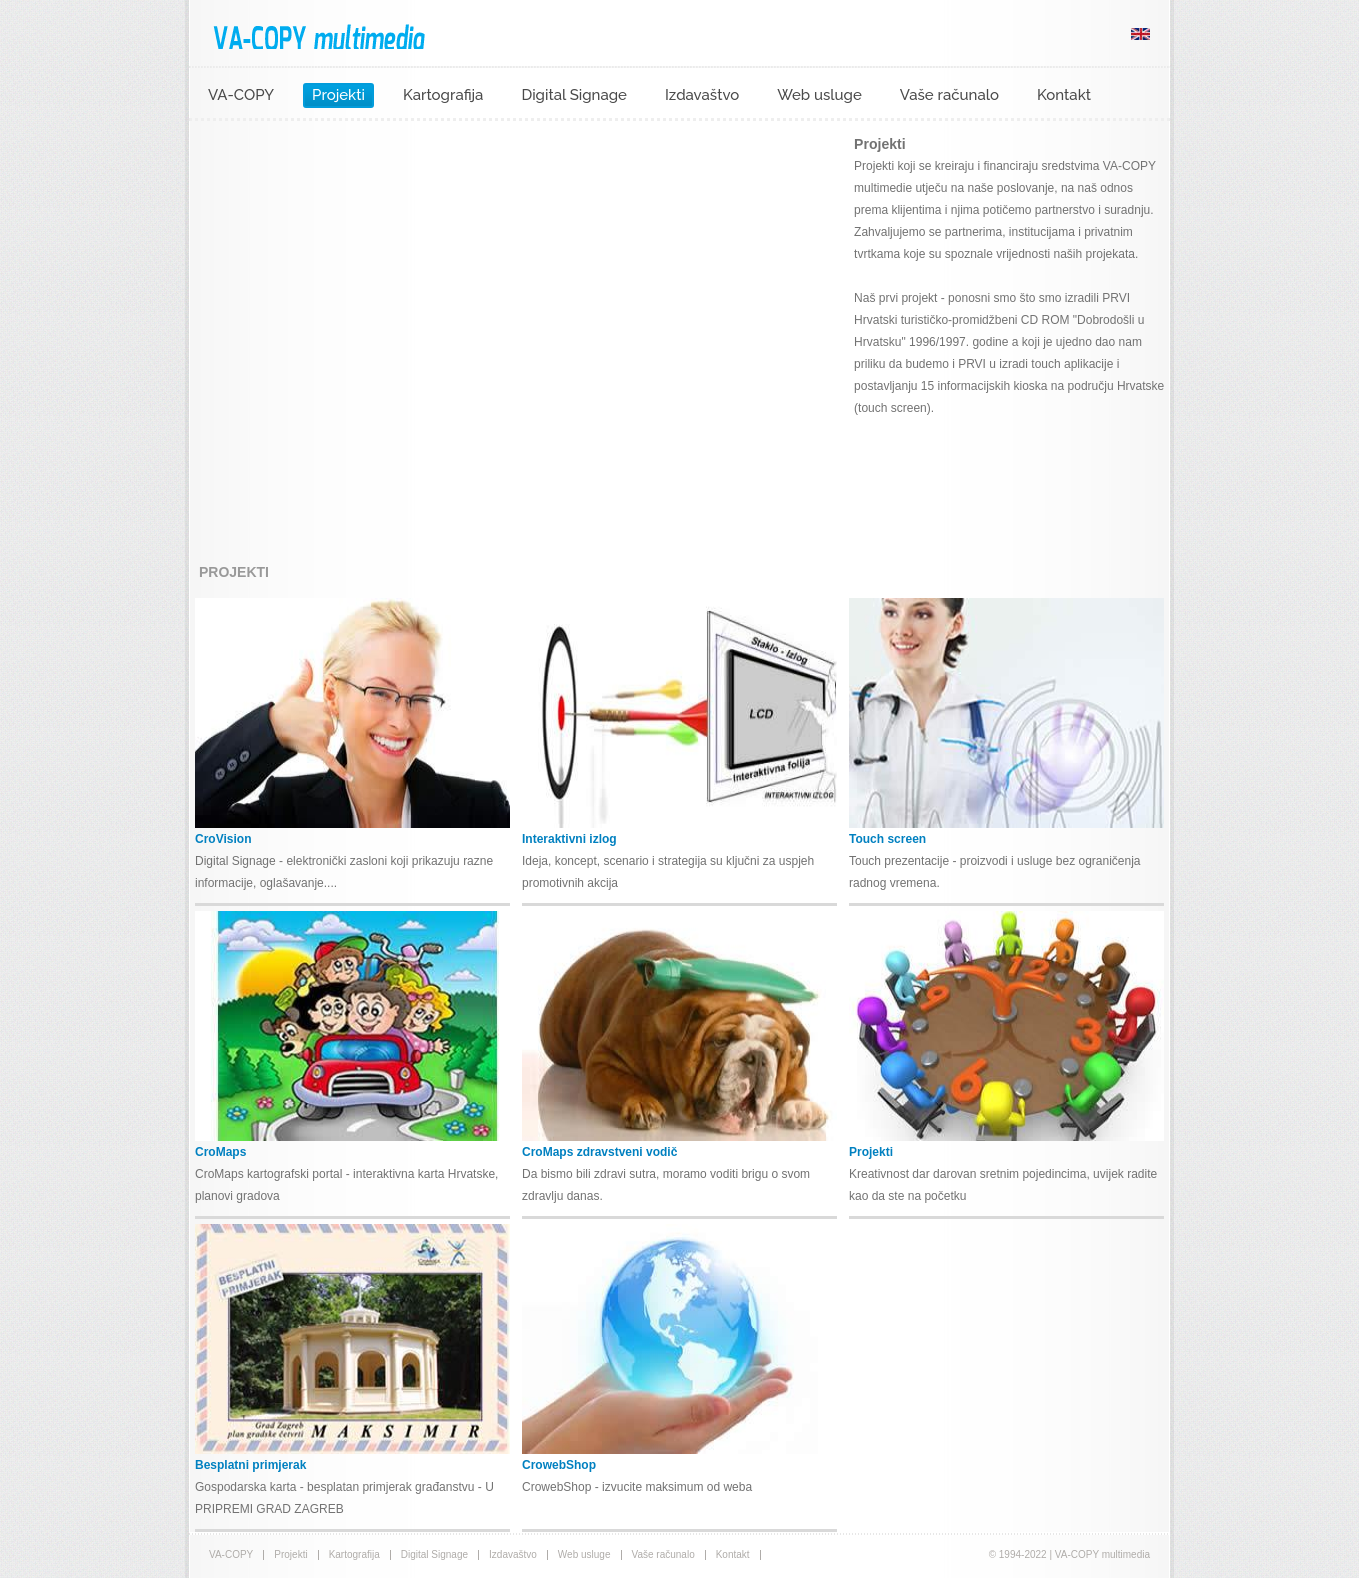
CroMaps (220, 1152)
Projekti (338, 95)
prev (245, 337)
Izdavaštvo (702, 95)
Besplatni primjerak (250, 1465)
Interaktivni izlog (569, 839)
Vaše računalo (949, 95)
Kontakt (1064, 95)
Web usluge (819, 95)
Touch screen (887, 839)
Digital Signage (574, 95)
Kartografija (443, 95)
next (778, 337)
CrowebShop (559, 1465)
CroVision (223, 839)
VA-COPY (241, 95)
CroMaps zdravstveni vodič (599, 1152)
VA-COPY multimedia (319, 36)
